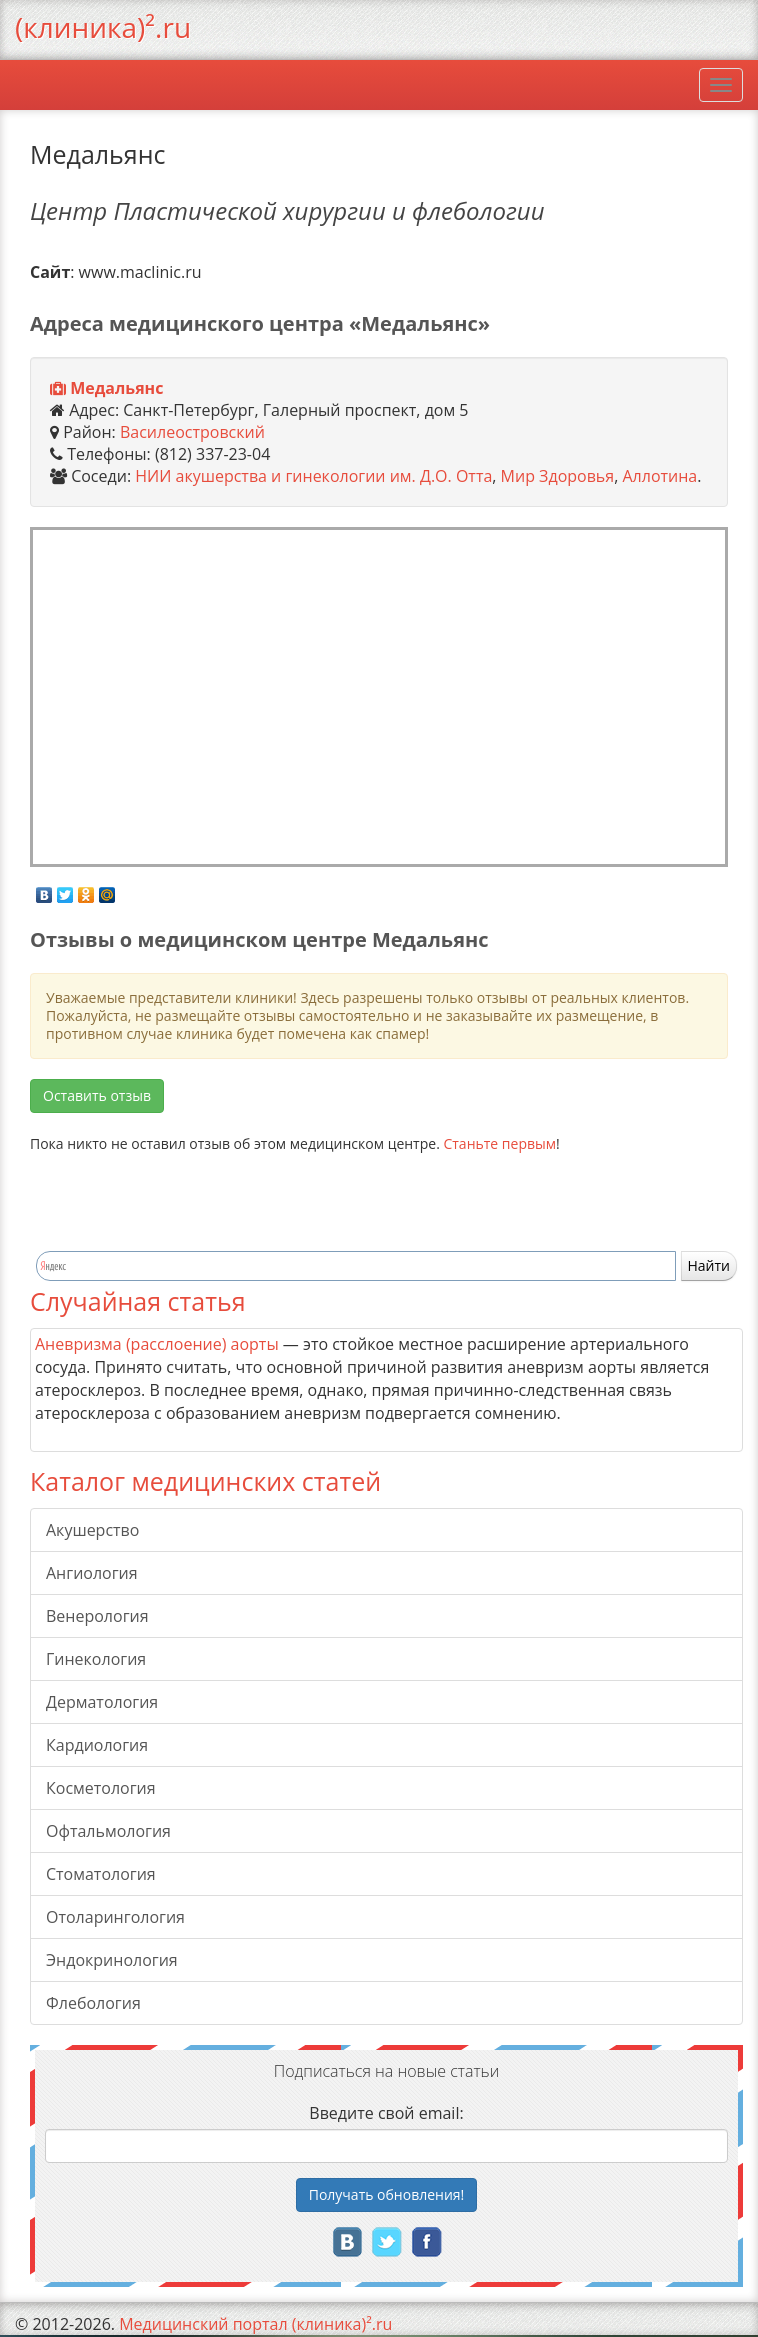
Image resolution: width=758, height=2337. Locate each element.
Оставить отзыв (97, 1095)
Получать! (387, 2194)
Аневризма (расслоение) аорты (157, 1344)
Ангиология (92, 1573)
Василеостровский (192, 432)
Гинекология (96, 1659)
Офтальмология (108, 1831)
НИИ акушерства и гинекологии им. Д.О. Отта (313, 476)
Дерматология (102, 1702)
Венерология (97, 1616)
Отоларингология (115, 1917)
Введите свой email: (386, 2113)
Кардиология (97, 1745)
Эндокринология (112, 1960)
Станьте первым (499, 1143)
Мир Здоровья (558, 476)
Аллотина (659, 476)
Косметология (101, 1788)
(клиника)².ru (103, 27)
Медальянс (116, 388)
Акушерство (92, 1530)
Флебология (93, 2003)
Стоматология (101, 1874)
